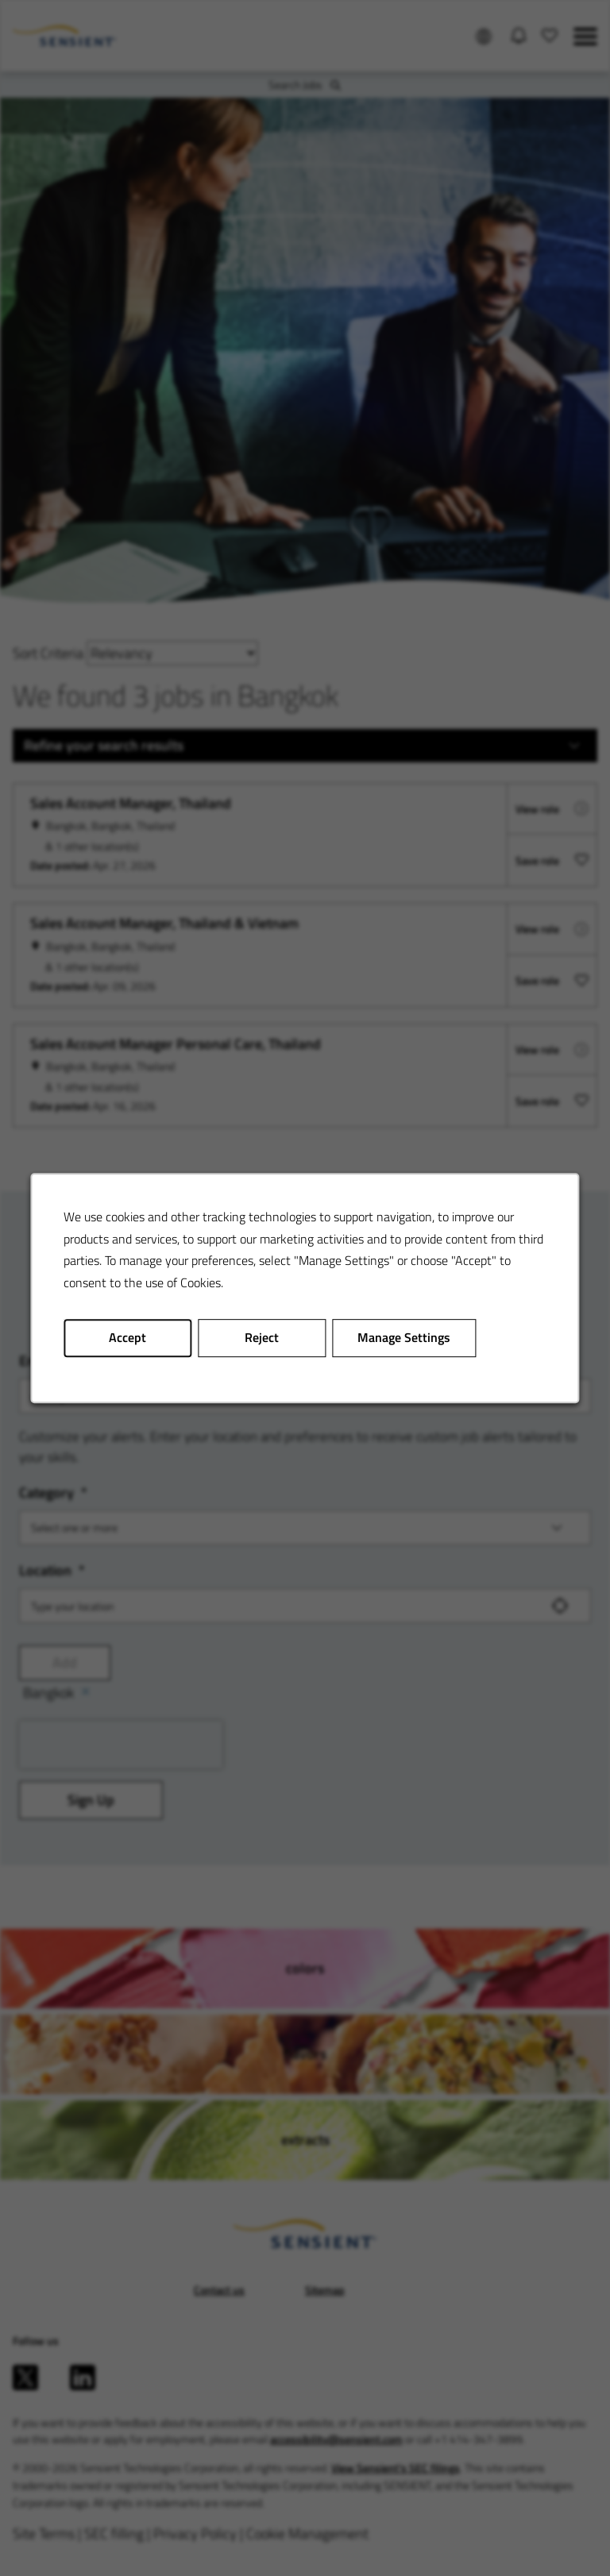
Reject (263, 1341)
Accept (132, 1341)
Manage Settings (402, 1341)
